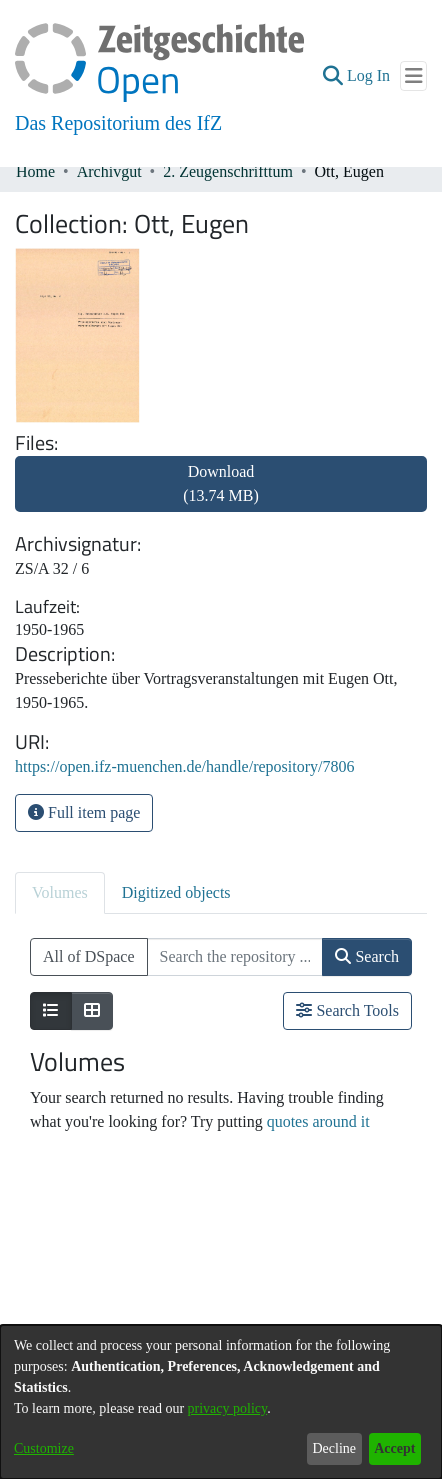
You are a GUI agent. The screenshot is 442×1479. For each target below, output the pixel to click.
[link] (221, 495)
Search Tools (347, 1010)
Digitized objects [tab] (176, 892)
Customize (44, 1448)
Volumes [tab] (60, 892)
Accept (394, 1448)
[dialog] (221, 1402)
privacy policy (228, 1408)
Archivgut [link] (109, 171)
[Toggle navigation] (413, 76)
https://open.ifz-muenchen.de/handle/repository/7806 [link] (184, 766)
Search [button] (367, 956)
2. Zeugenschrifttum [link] (228, 171)
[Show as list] (51, 1011)
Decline (334, 1448)
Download (221, 483)
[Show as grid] (92, 1011)
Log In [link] (369, 75)
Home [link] (35, 171)
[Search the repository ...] (235, 957)
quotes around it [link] (318, 1121)
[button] (332, 76)
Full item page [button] (84, 812)
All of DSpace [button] (89, 956)
